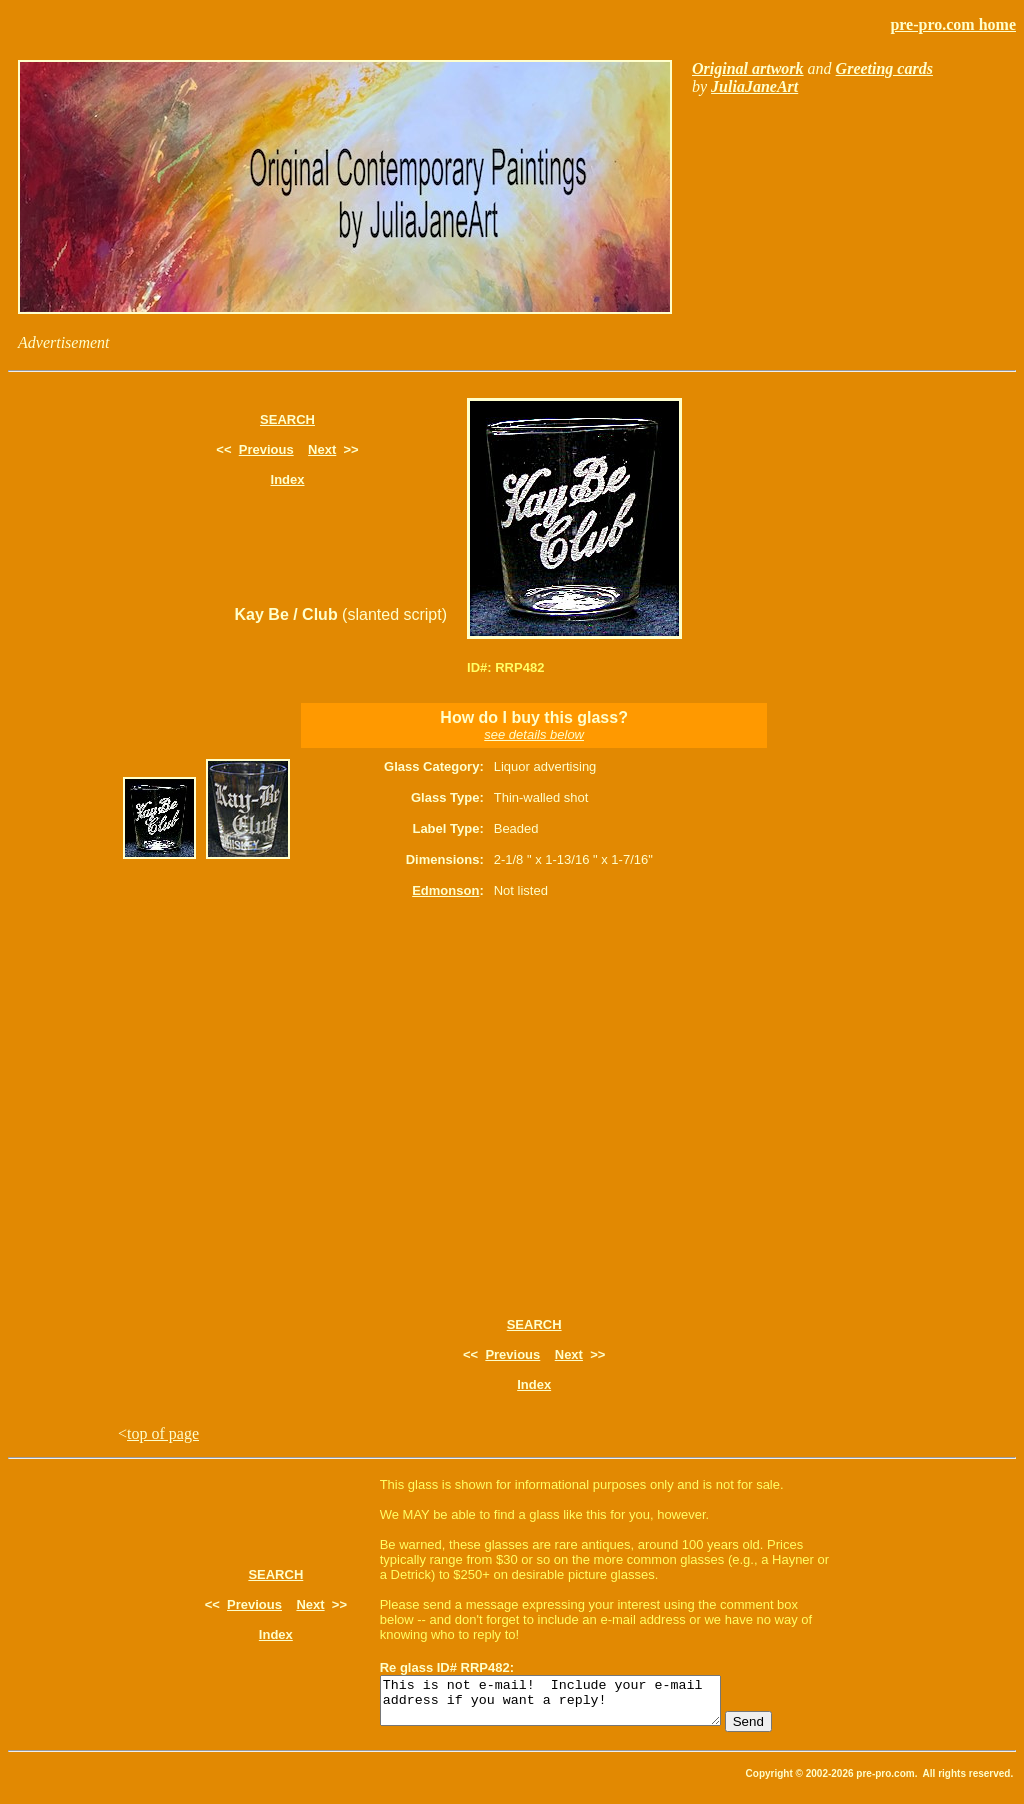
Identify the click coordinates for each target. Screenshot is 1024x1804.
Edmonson (445, 890)
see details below (534, 734)
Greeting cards (884, 68)
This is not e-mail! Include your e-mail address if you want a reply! (570, 1705)
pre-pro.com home (953, 24)
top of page (163, 1433)
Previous (266, 449)
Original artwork (748, 68)
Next (322, 449)
